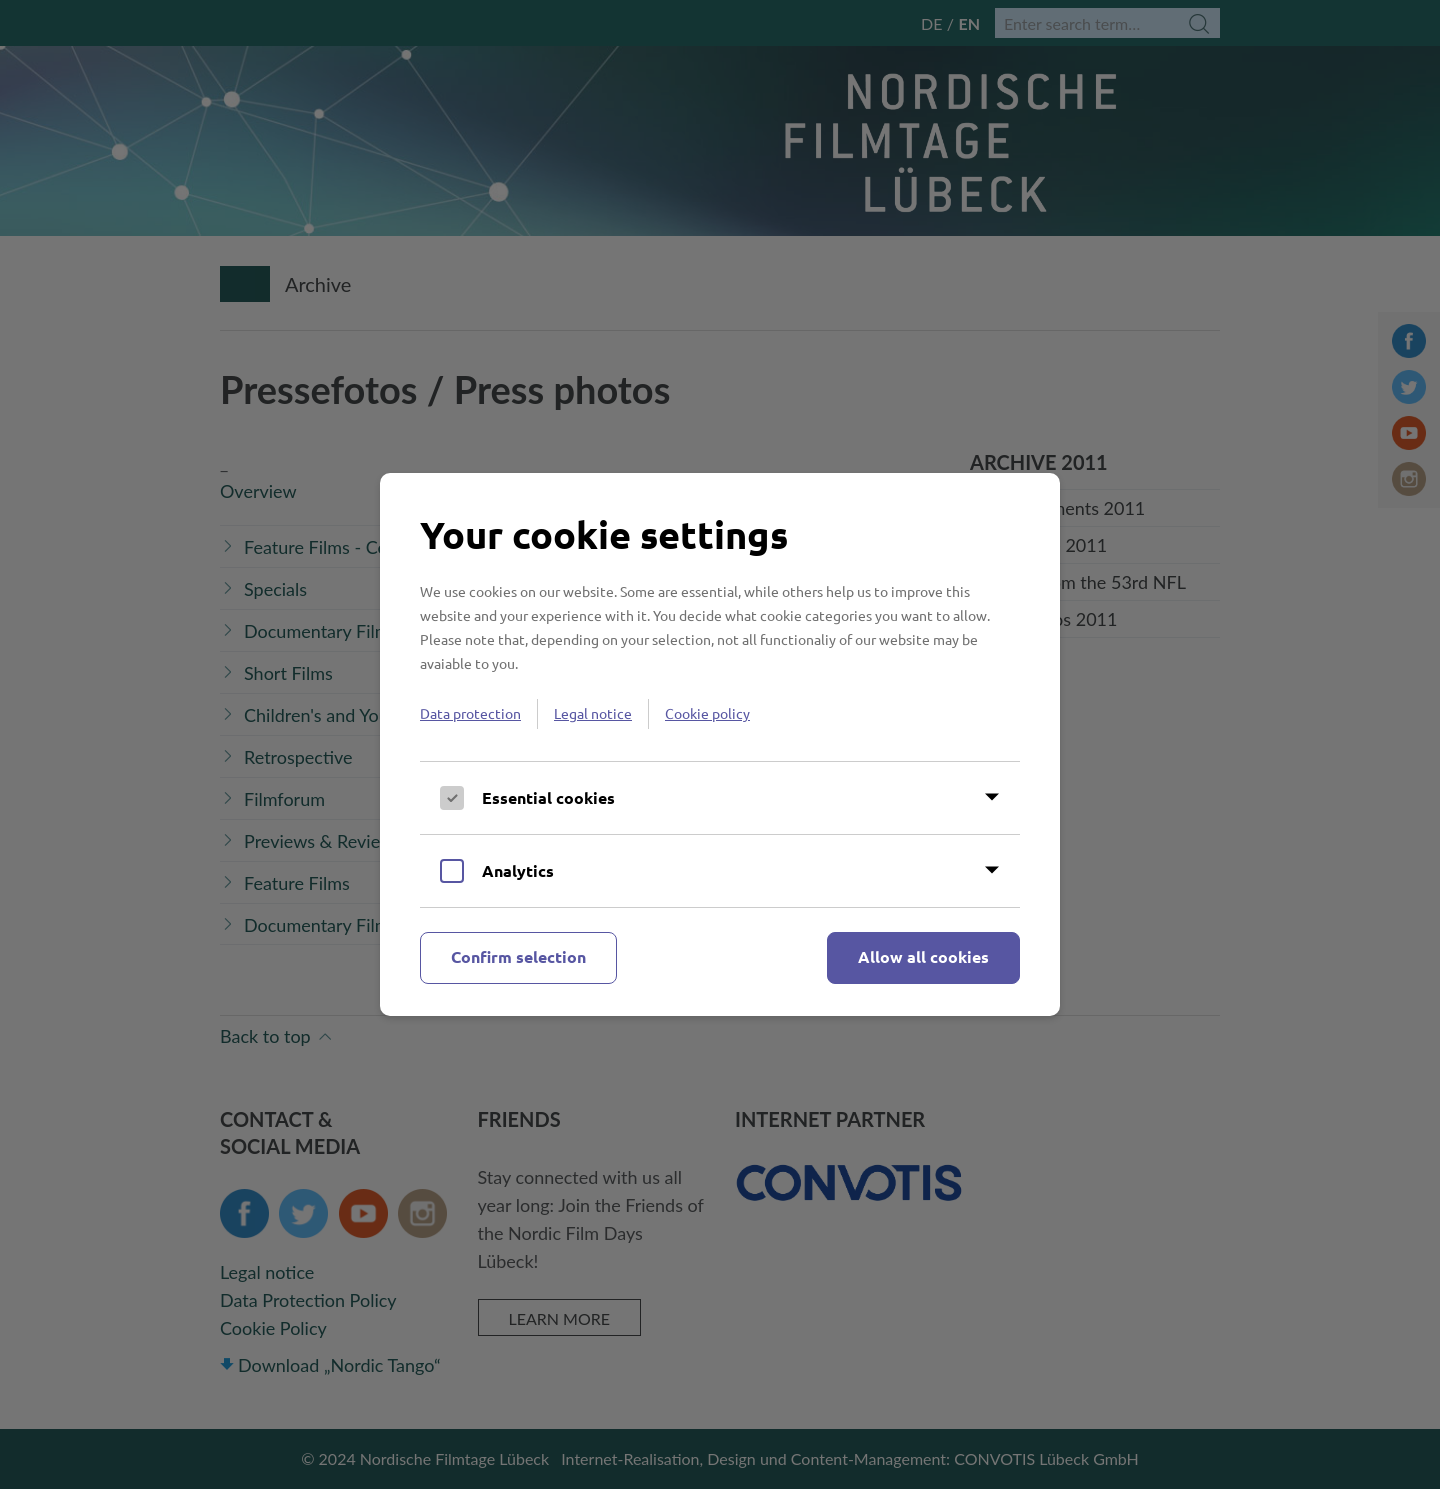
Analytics (518, 870)
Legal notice (593, 713)
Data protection (470, 713)
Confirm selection (518, 956)
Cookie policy (707, 713)
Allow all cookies (923, 956)
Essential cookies (548, 797)
